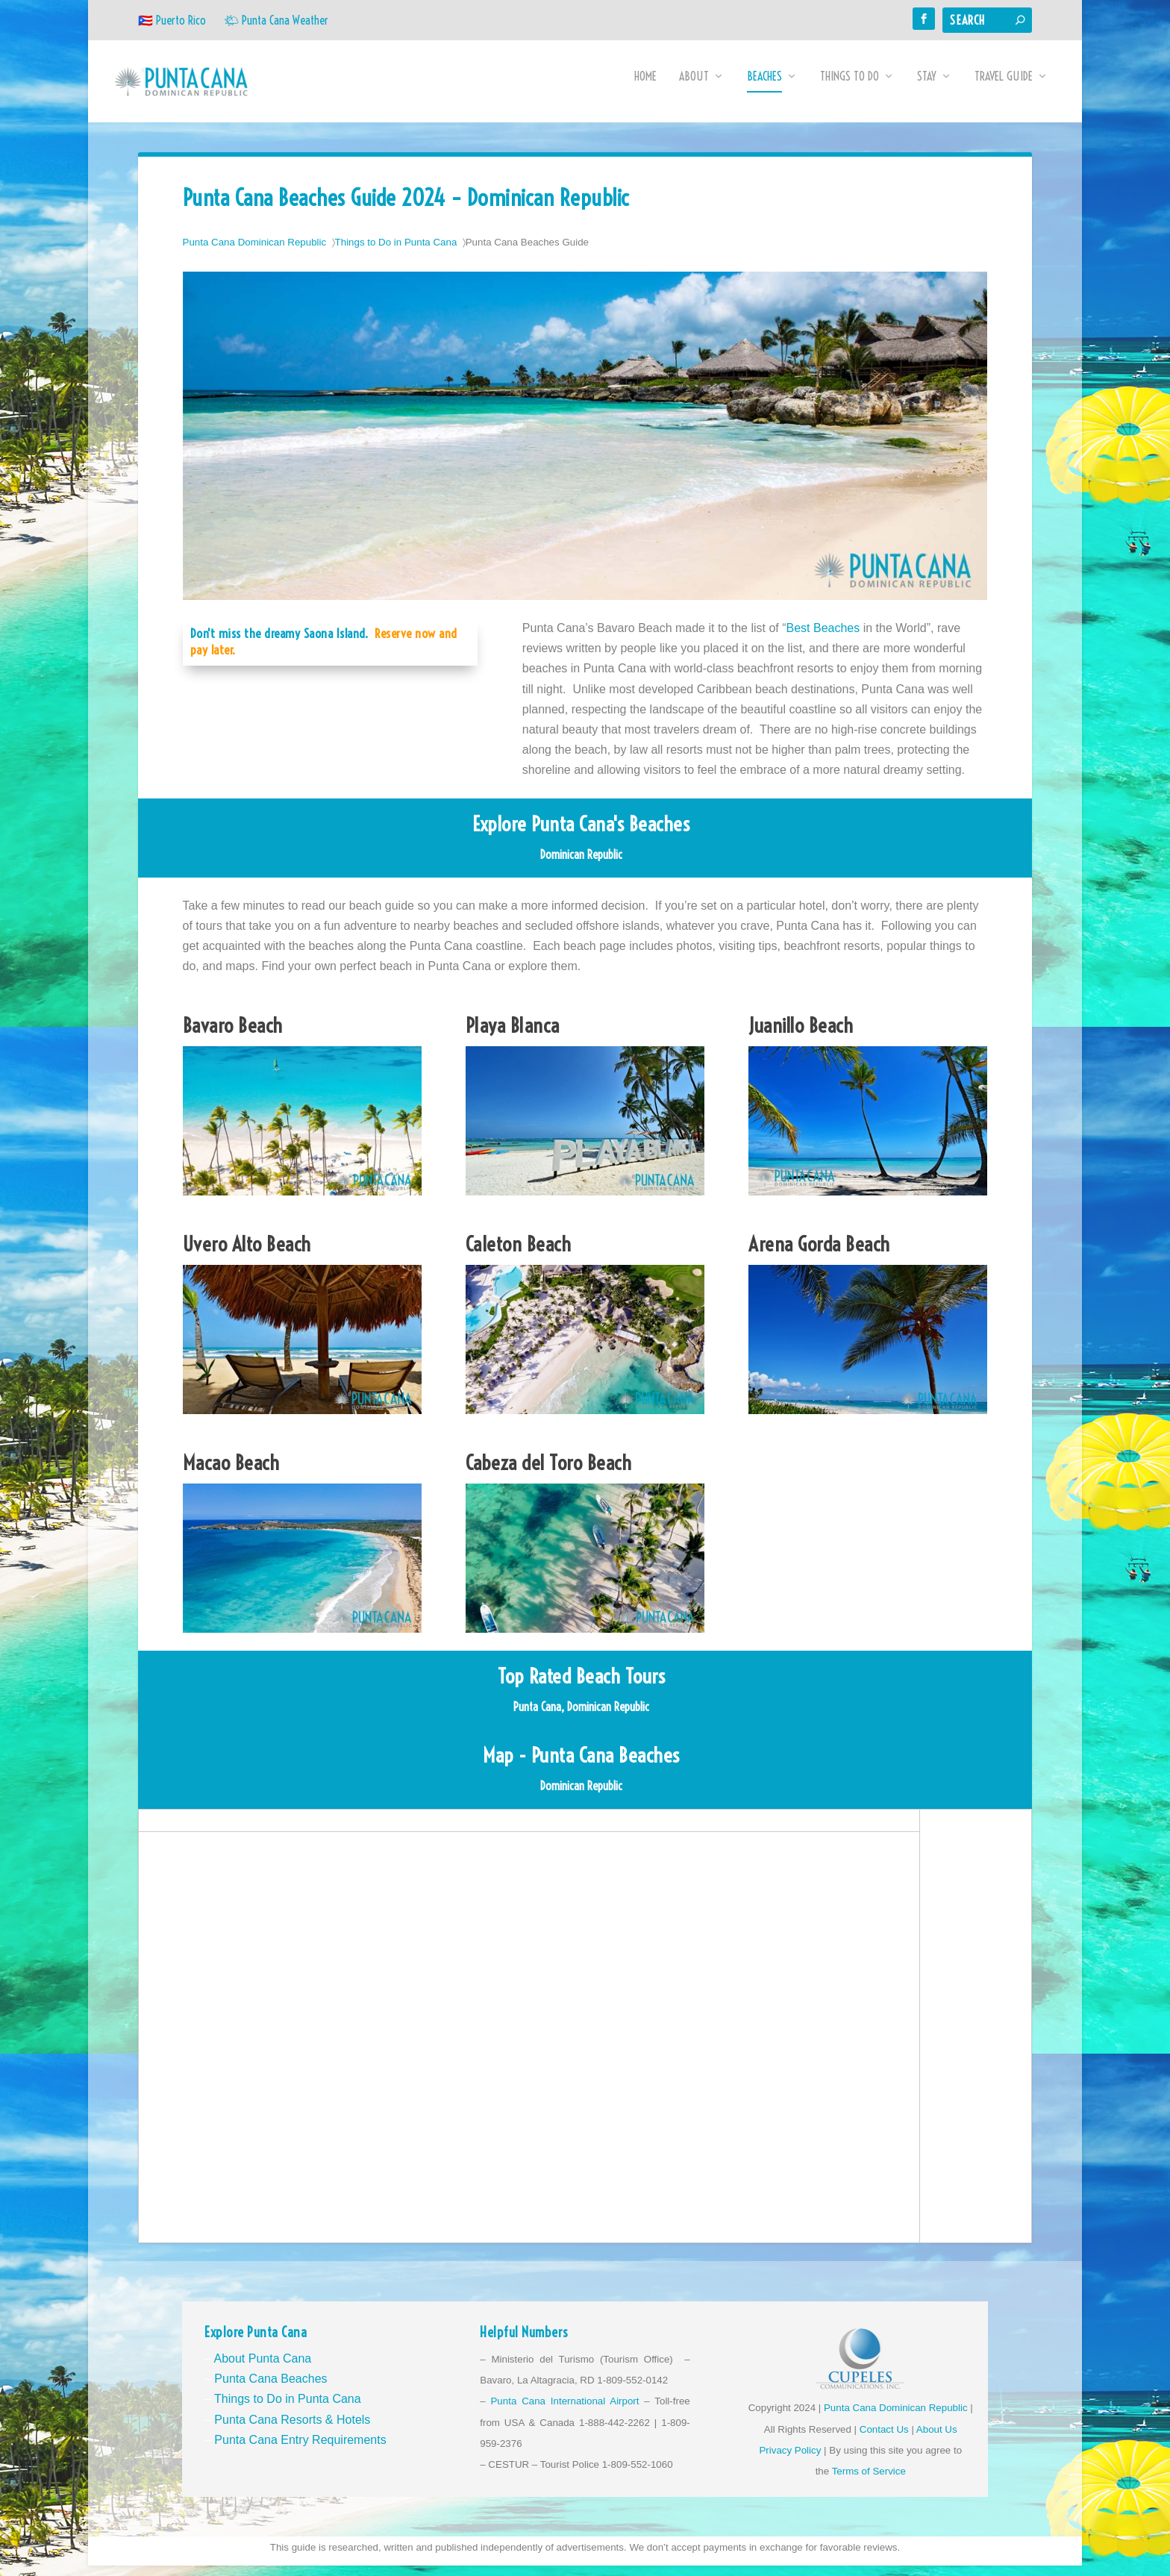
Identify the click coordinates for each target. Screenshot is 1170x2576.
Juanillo (778, 1035)
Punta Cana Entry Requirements (300, 2450)
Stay (926, 87)
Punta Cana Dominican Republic (255, 252)
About (694, 87)
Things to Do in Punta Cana (396, 252)
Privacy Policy (790, 2460)
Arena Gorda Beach (819, 1254)
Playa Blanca (513, 1035)
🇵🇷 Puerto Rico (172, 20)
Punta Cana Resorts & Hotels (292, 2430)
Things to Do (849, 87)
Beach (831, 1035)
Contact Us (884, 2439)
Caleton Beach (519, 1254)
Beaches (764, 87)
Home (645, 87)
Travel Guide (1004, 87)
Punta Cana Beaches (270, 2389)
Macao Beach (231, 1473)
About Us (936, 2439)
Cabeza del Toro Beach (549, 1473)
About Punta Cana (262, 2369)
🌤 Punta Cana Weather (276, 20)
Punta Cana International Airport (564, 2411)
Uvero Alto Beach (247, 1254)
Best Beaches (823, 638)
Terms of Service (869, 2481)
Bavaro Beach (233, 1035)
